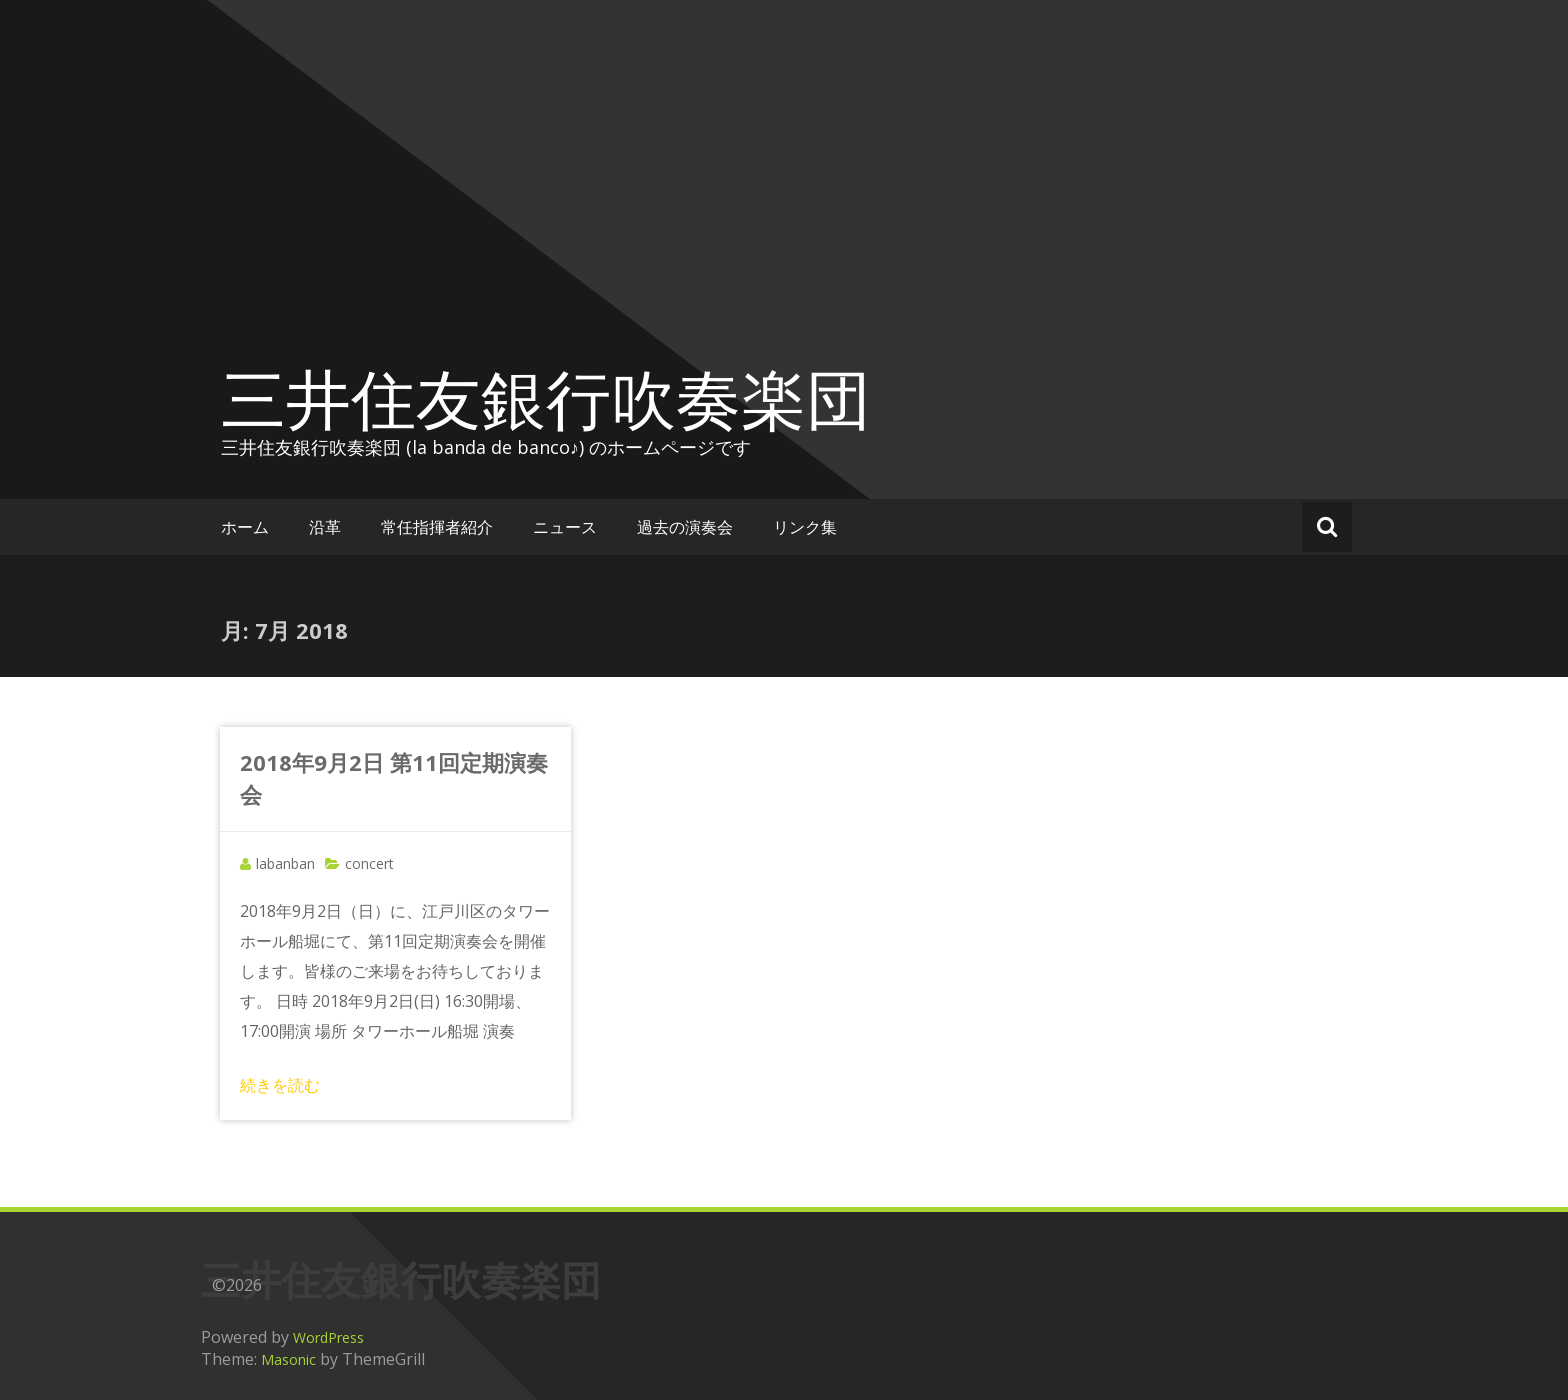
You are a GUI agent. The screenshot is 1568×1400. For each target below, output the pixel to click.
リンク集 (805, 527)
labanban (285, 863)
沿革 (325, 527)
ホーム (245, 527)
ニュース (565, 527)
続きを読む (280, 1085)
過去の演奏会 (685, 527)
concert (369, 863)
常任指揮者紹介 (437, 527)
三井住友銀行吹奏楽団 (546, 398)
